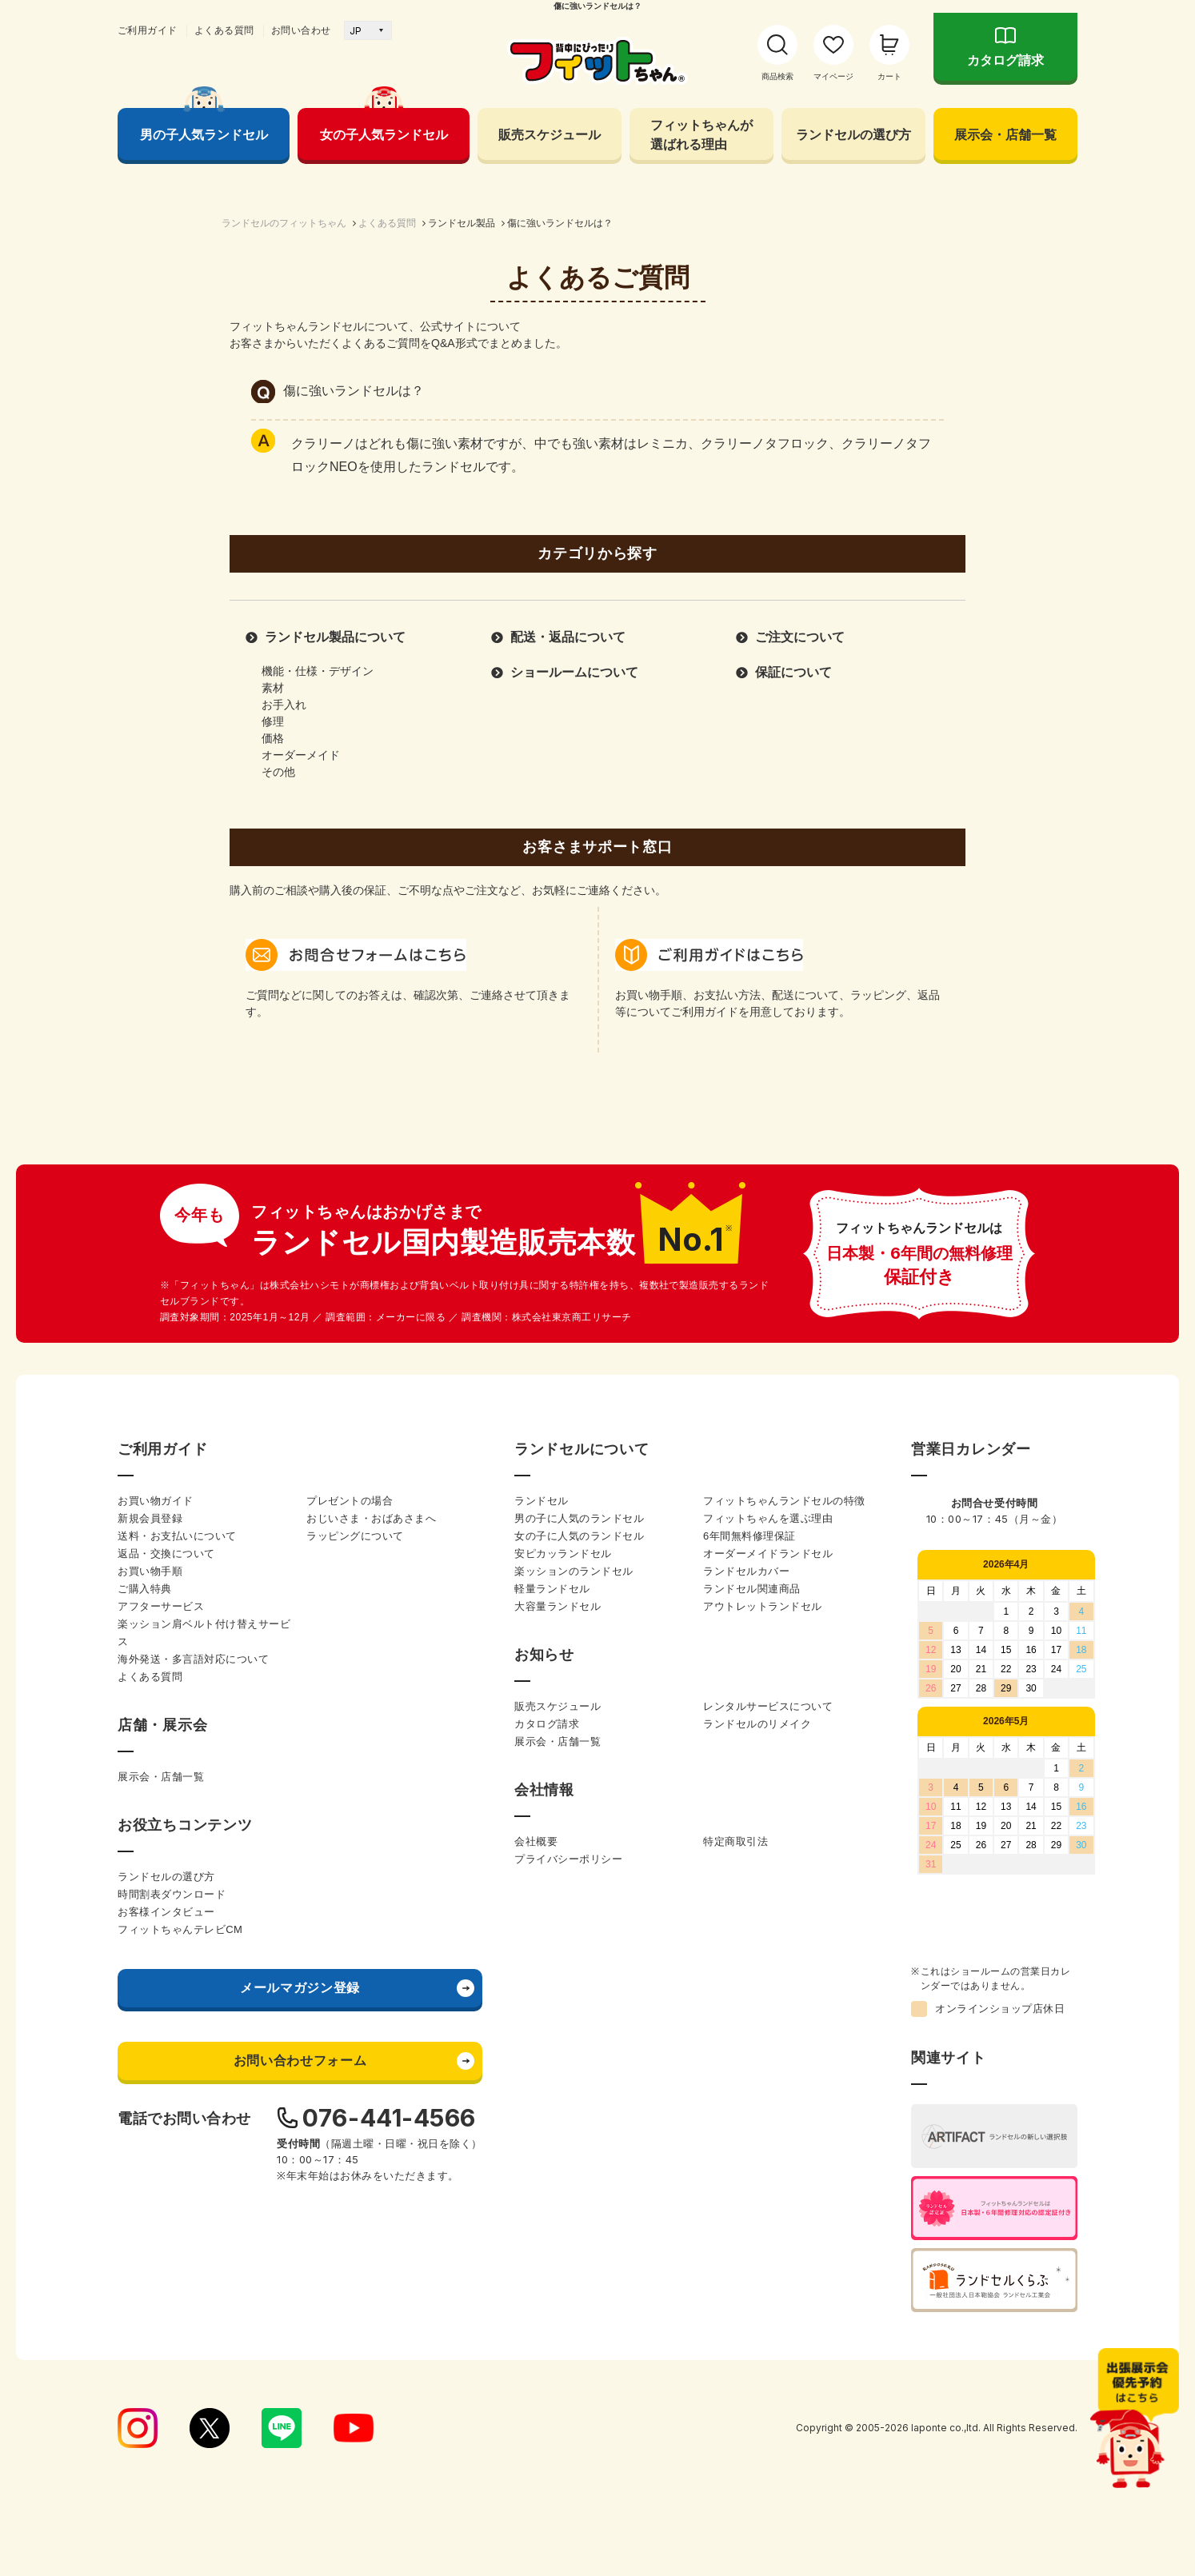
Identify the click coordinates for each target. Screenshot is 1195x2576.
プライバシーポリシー (568, 1859)
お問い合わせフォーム (300, 2060)
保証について (793, 672)
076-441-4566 (389, 2117)
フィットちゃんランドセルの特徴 (784, 1501)
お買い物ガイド (156, 1501)
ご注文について (800, 637)
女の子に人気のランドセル (579, 1536)
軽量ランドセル (552, 1589)
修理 (273, 721)
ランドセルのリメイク (757, 1724)
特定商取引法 (735, 1841)
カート (889, 76)
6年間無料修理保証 (749, 1536)
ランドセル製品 (461, 223)
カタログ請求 (1005, 60)
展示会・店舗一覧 (1005, 134)
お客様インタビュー (166, 1912)
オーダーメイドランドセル (768, 1554)
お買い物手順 (150, 1571)
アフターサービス (161, 1606)
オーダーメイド (301, 755)
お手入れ (284, 704)
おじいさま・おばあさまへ (371, 1518)
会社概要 (536, 1841)
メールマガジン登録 (300, 1988)
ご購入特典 (145, 1589)
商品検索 (777, 76)
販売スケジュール (549, 134)
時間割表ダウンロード (172, 1894)
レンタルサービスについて (768, 1706)
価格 (273, 738)
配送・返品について (567, 637)
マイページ (833, 76)
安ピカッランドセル (563, 1554)
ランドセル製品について (335, 637)
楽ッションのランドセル (573, 1571)
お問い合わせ (301, 30)
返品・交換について (166, 1554)
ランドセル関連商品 (752, 1589)
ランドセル (541, 1501)
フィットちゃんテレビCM (180, 1929)
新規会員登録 (150, 1518)
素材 (273, 687)
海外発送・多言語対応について (193, 1659)
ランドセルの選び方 (853, 134)
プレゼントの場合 (349, 1501)
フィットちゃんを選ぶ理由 (768, 1518)
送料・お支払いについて (177, 1536)
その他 (278, 771)
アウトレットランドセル (762, 1606)
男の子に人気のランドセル (579, 1518)
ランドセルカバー (746, 1571)
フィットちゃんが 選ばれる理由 (701, 134)
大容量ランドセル (557, 1606)
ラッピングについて (355, 1536)
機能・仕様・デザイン (318, 671)
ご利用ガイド (148, 30)
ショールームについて (574, 672)
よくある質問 (224, 30)
